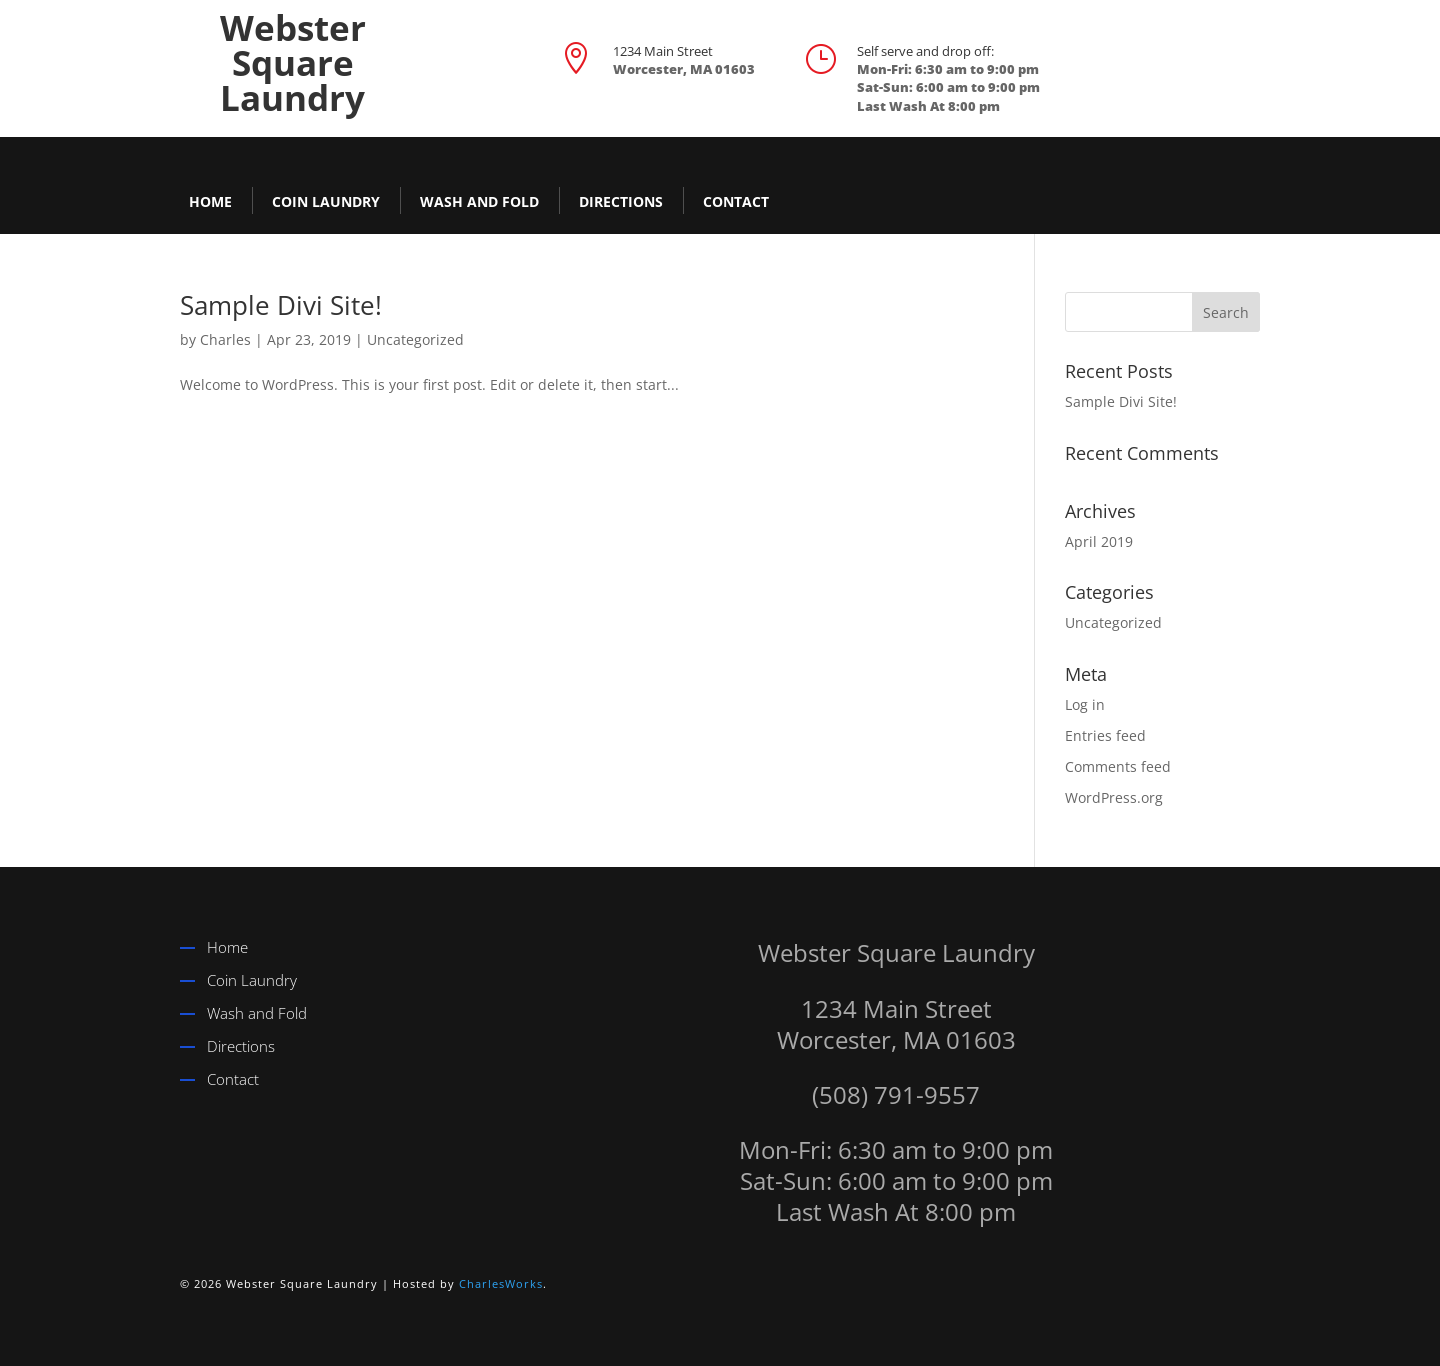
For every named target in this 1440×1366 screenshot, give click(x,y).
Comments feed (1118, 766)
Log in (1085, 704)
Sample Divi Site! (281, 305)
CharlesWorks (501, 1283)
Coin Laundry (326, 201)
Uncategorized (415, 339)
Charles (225, 339)
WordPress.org (1114, 797)
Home (210, 201)
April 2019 (1099, 541)
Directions (621, 201)
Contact (736, 201)
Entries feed (1105, 735)
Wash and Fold (479, 201)
